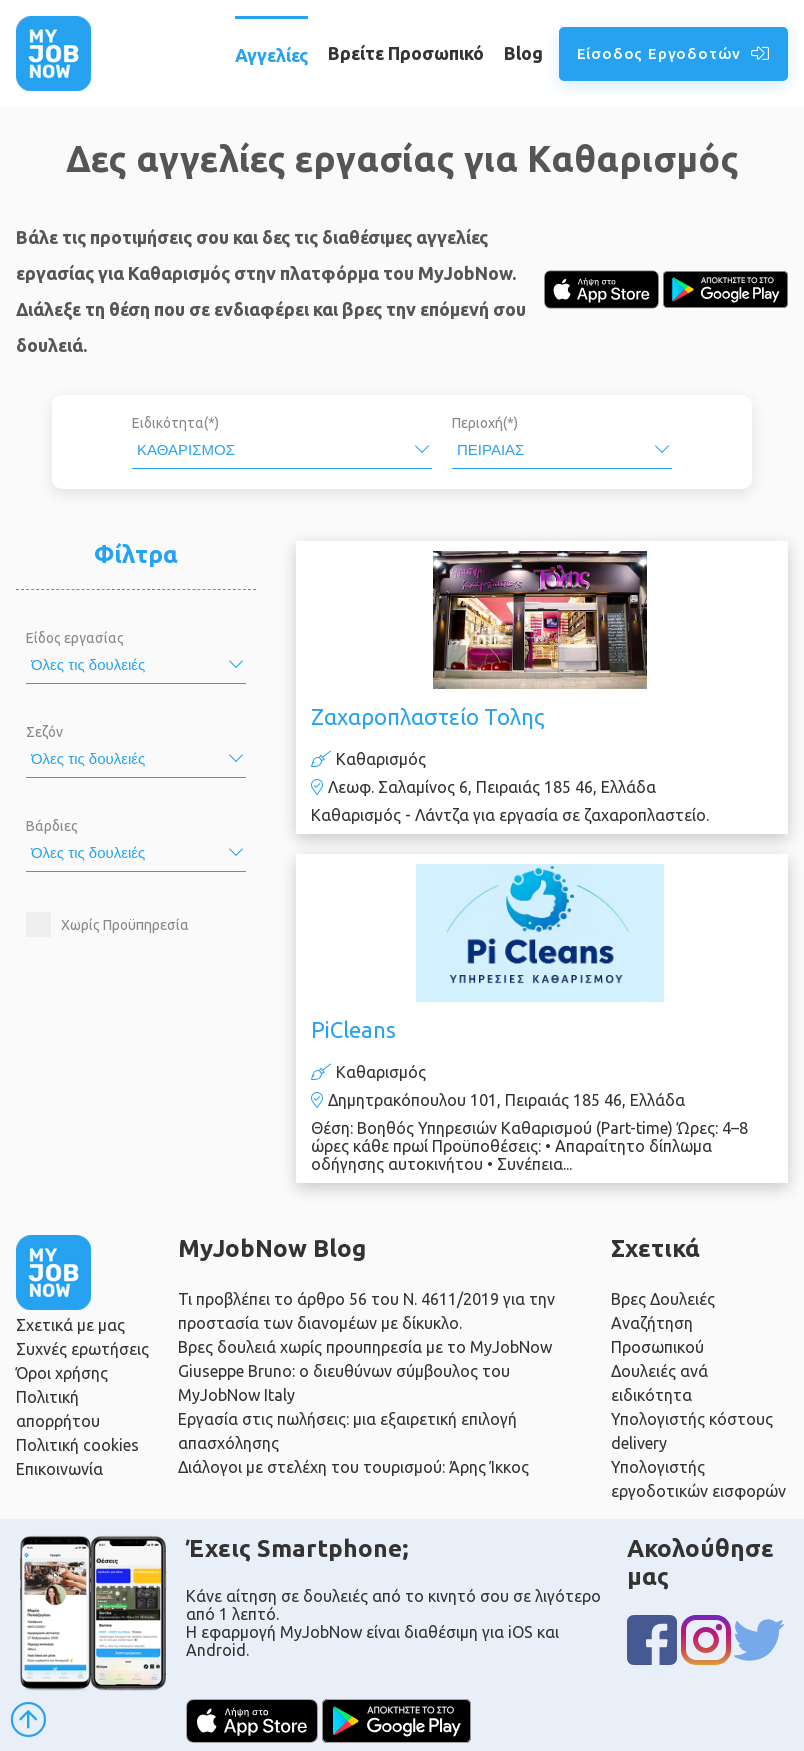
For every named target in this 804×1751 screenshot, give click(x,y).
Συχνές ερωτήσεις (82, 1349)
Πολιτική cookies (77, 1445)
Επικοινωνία (59, 1469)
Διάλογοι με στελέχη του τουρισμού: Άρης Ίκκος (353, 1467)
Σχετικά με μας (70, 1325)
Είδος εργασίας (75, 638)
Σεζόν (44, 732)
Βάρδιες (52, 826)
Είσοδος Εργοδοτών (673, 54)
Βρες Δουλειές (663, 1299)
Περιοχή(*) (485, 423)
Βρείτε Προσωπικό (406, 53)
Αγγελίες (271, 55)
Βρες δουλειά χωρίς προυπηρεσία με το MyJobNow (365, 1347)
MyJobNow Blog (272, 1248)
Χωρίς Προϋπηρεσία (125, 925)
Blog (523, 53)
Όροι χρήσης (62, 1373)
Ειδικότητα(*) (175, 423)
